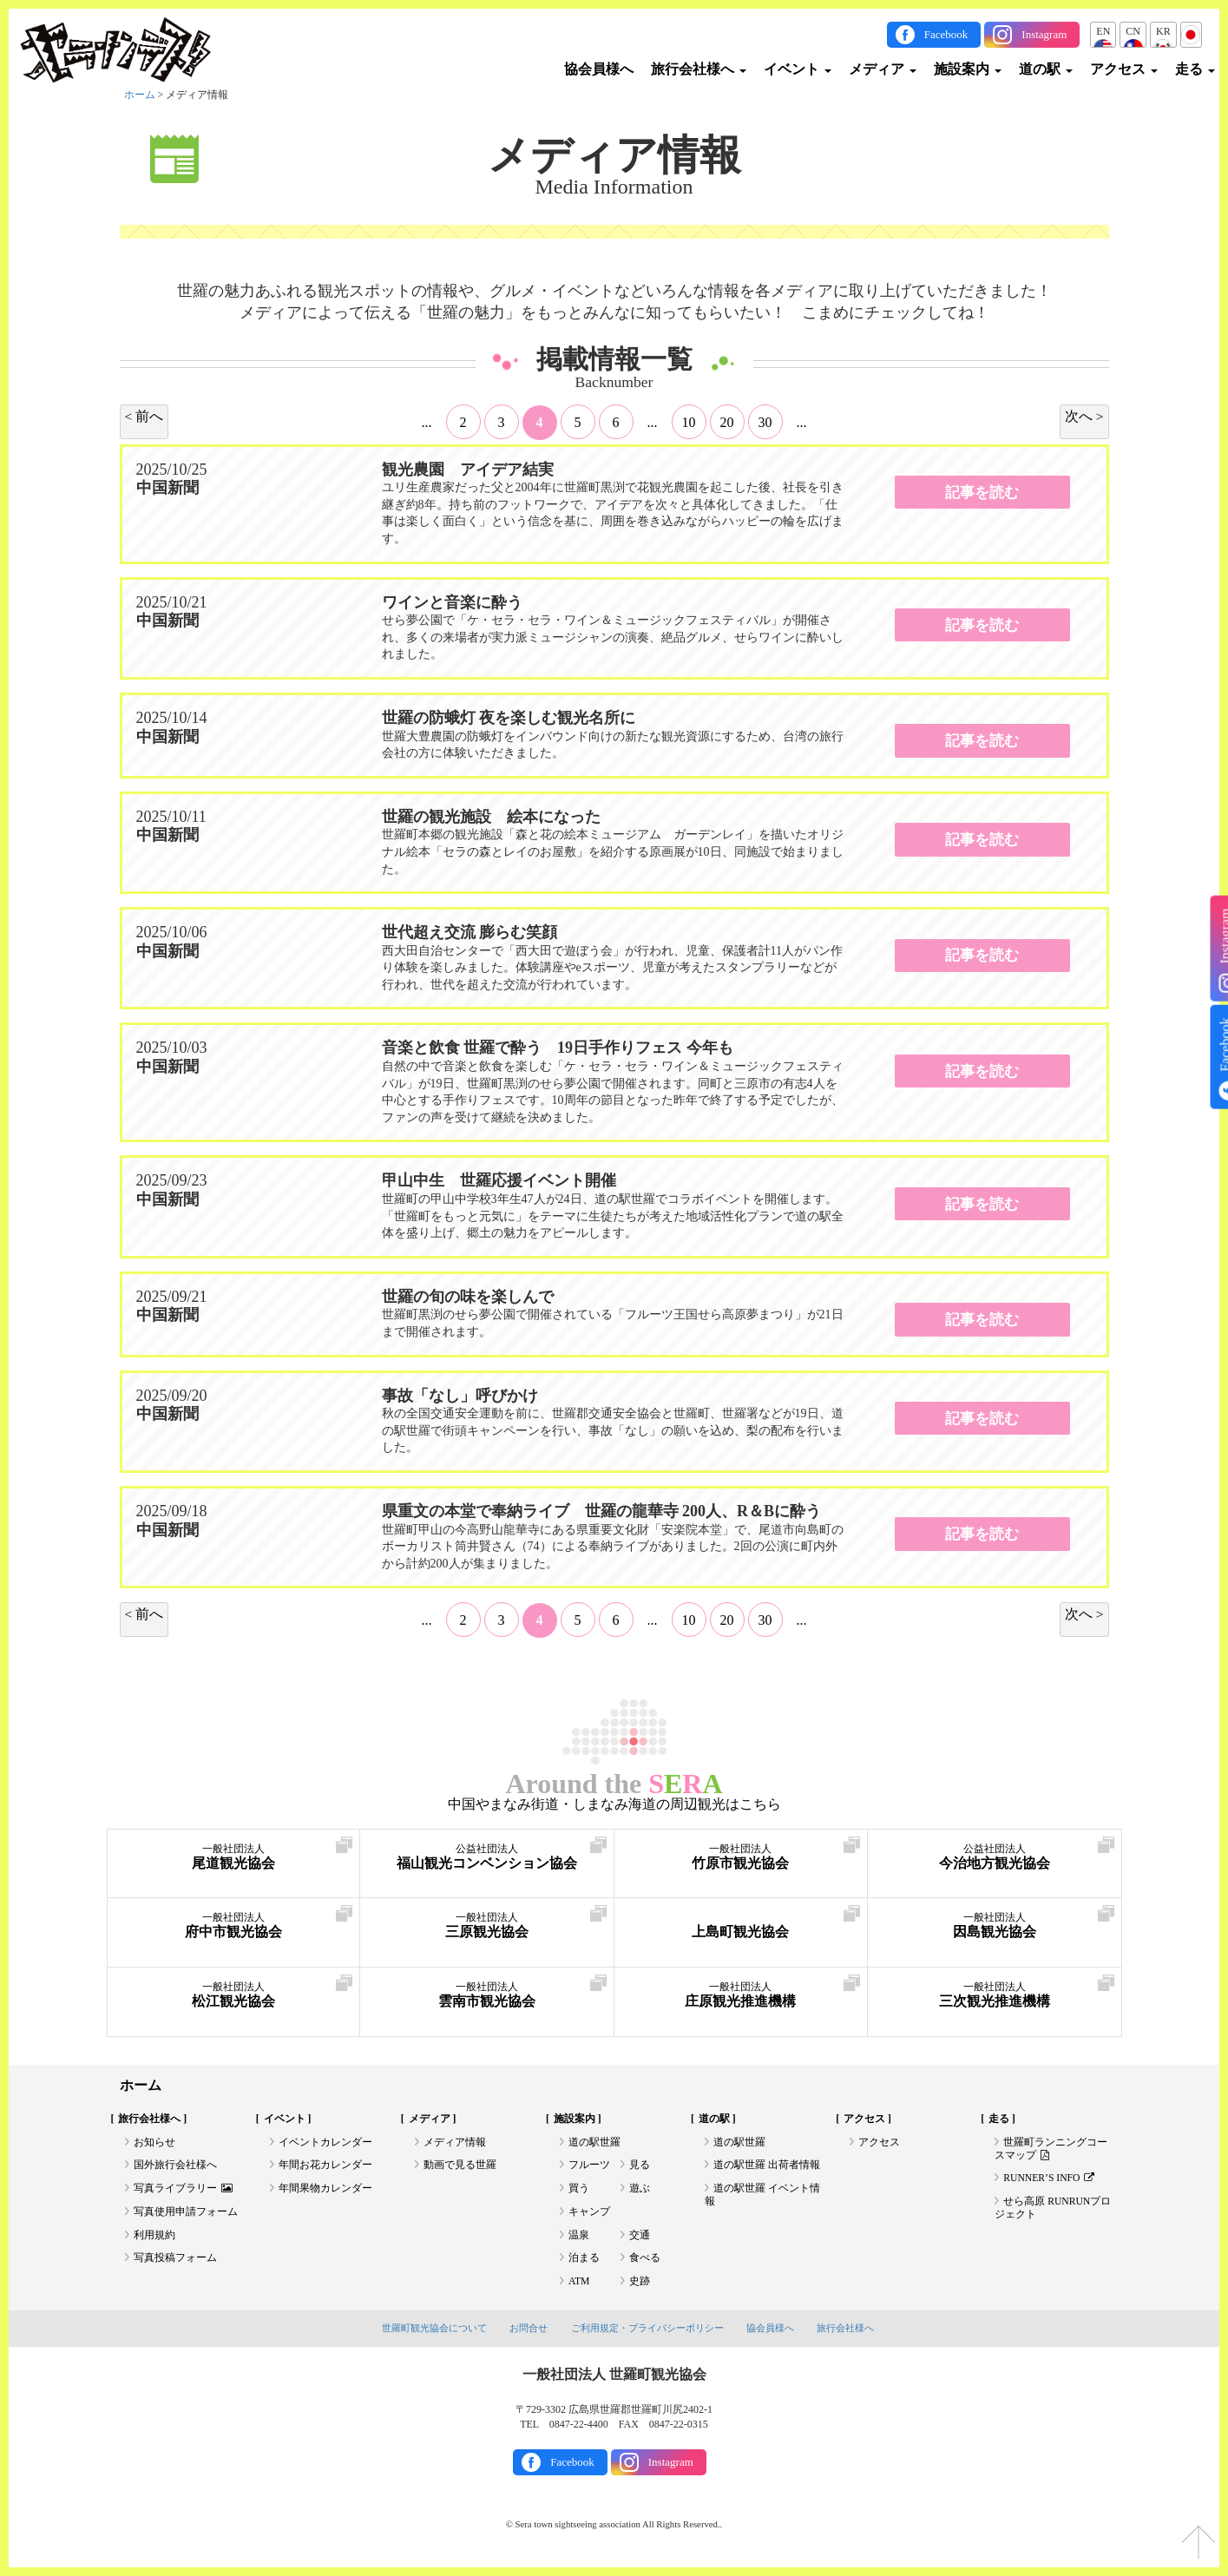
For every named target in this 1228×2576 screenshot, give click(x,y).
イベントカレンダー (325, 2143)
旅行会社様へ (698, 69)
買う (578, 2191)
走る (1195, 69)
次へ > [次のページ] (1083, 415)
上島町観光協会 (741, 1926)
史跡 (639, 2286)
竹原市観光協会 (741, 1857)
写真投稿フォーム (175, 2263)
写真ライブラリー (183, 2191)
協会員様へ (599, 69)
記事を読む (982, 492)
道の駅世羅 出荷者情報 (766, 2166)
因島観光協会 (994, 1926)
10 (689, 421)
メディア (882, 69)
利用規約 (154, 2238)
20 (727, 421)
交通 (639, 2238)
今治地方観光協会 (994, 1857)
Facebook (946, 34)
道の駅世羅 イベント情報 (762, 2198)
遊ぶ (639, 2191)
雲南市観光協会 (487, 1995)
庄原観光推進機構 (741, 1995)
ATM (579, 2286)
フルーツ (589, 2166)
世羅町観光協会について (434, 2334)
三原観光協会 (487, 1926)
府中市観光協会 (234, 1926)
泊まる (584, 2263)
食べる (644, 2263)
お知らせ (154, 2143)
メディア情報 (614, 154)
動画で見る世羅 (460, 2166)
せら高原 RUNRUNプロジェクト (1054, 2211)
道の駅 (1046, 69)
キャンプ (589, 2214)
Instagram (1044, 34)
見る (639, 2166)
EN (1103, 31)
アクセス (1124, 69)
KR (1163, 31)
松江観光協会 (234, 1995)
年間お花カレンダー (325, 2166)
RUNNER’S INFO (1050, 2180)
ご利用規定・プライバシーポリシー (647, 2334)
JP (1191, 31)
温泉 (578, 2238)
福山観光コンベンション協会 (487, 1857)
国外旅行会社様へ (175, 2166)
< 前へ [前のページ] (144, 415)
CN (1133, 31)
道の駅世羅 (594, 2143)
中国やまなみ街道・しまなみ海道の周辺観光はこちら (614, 1804)
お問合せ (528, 2334)
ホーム (139, 95)
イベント (797, 69)
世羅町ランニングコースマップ (1051, 2150)
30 (765, 421)
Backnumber (614, 383)
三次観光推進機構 (994, 1995)
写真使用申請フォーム (186, 2214)
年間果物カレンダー (325, 2191)
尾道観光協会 (234, 1857)
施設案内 (967, 69)
